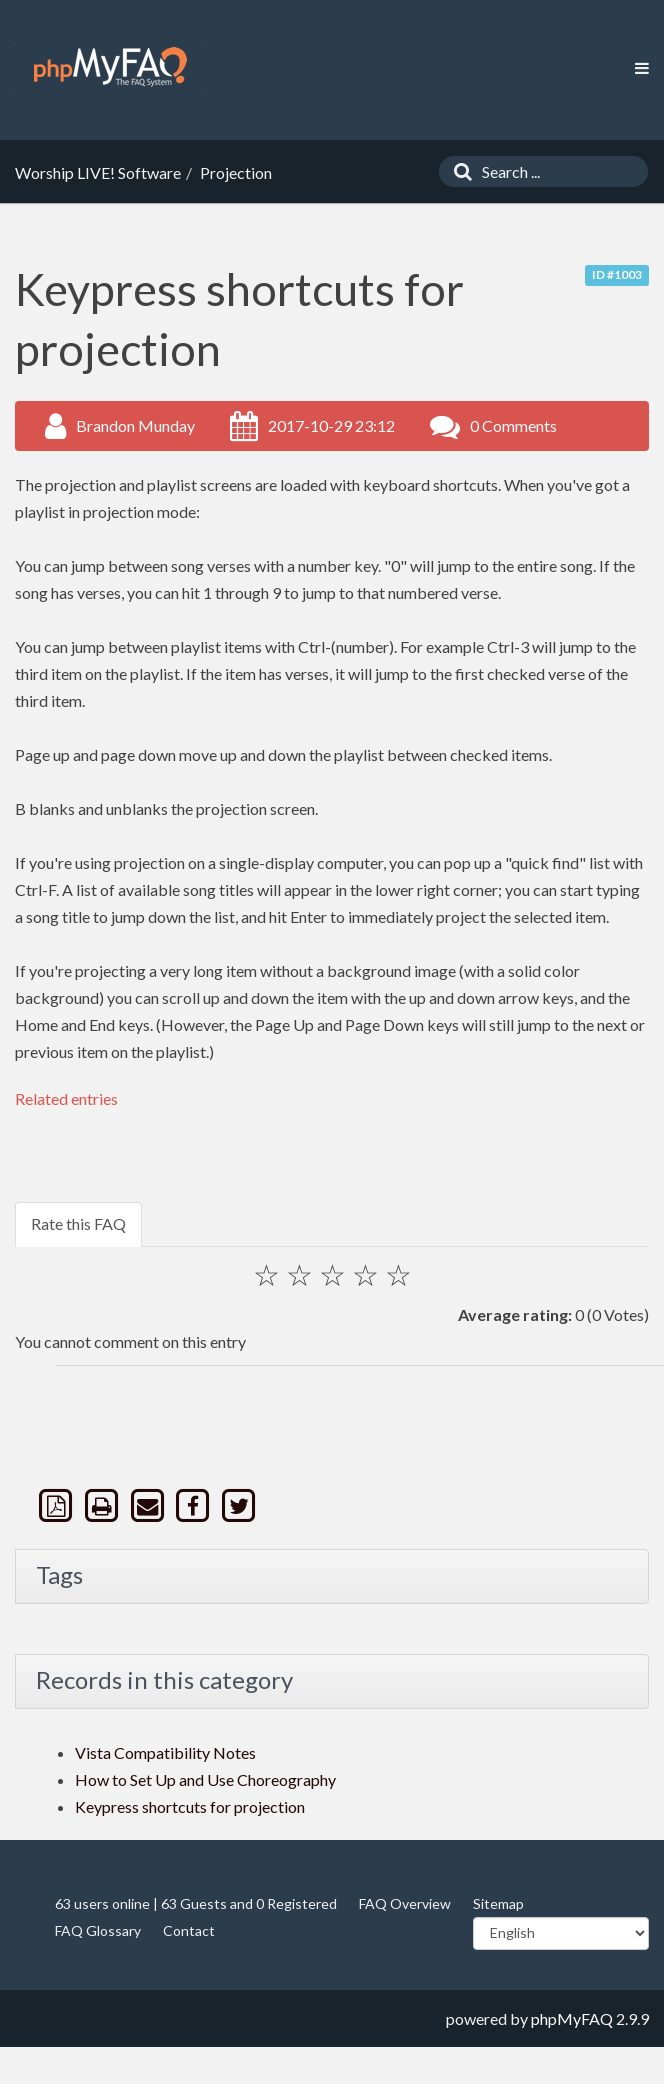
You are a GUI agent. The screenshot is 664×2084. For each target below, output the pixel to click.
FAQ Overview (405, 1903)
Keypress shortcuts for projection (190, 1806)
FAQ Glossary (98, 1930)
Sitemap (498, 1903)
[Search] (458, 171)
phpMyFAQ (572, 2018)
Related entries (66, 1098)
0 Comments (513, 425)
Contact (189, 1930)
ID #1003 (617, 274)
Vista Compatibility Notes (165, 1752)
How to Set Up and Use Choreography (205, 1779)
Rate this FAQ (78, 1223)
